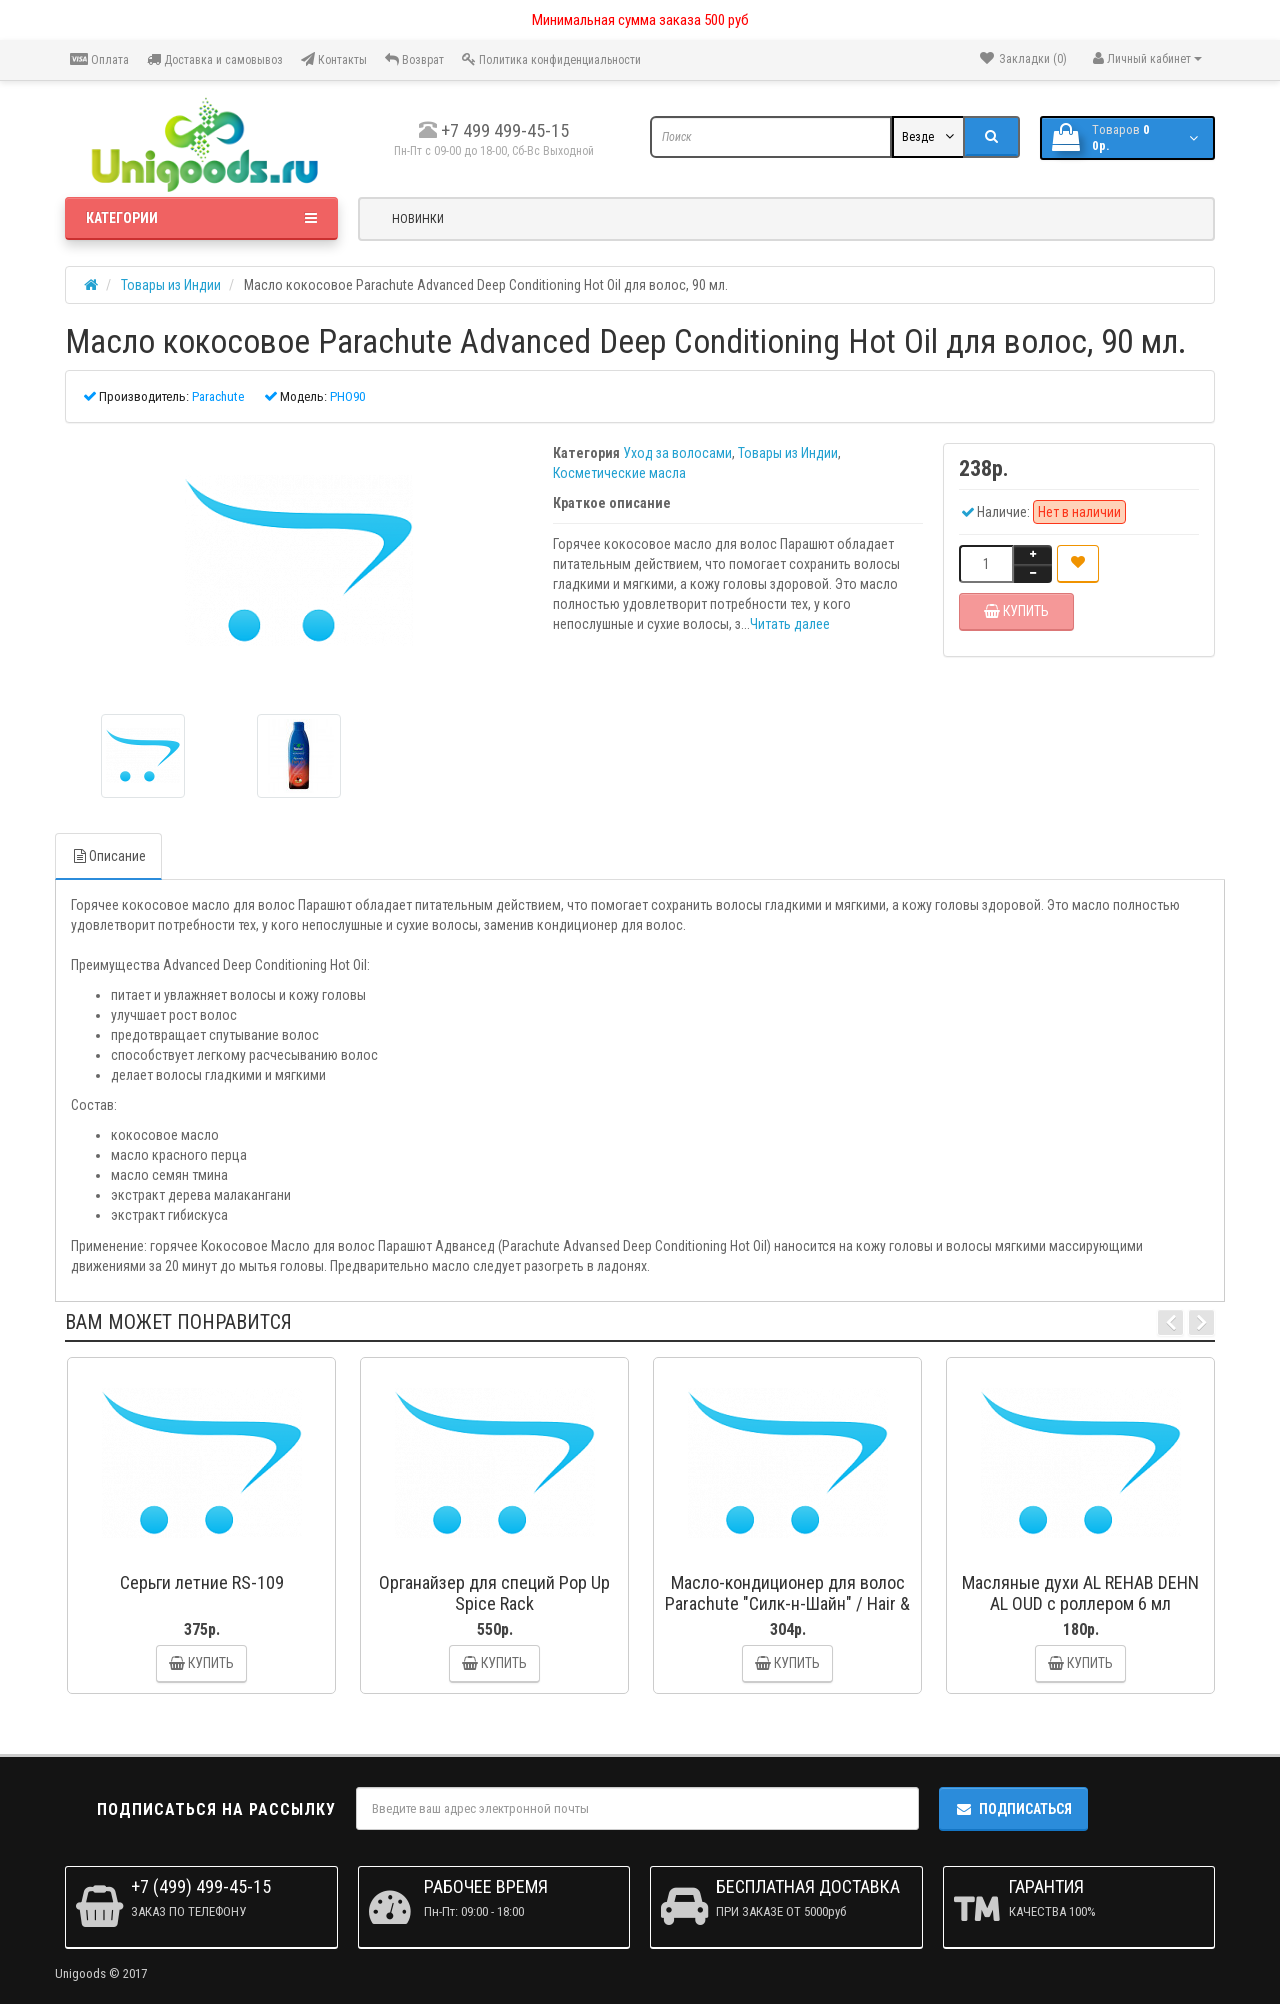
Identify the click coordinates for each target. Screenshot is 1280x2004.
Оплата (99, 59)
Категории (201, 218)
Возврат (414, 59)
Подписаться (1013, 1809)
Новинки (418, 219)
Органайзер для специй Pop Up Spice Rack (494, 1593)
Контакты (334, 59)
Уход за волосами (677, 453)
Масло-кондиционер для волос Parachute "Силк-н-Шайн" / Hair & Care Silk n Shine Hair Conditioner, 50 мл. (787, 1614)
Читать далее (790, 624)
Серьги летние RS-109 (202, 1582)
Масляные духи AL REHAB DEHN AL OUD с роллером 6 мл (1080, 1593)
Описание (108, 856)
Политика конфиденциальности (551, 59)
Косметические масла (619, 473)
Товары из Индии (788, 453)
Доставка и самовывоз (215, 59)
